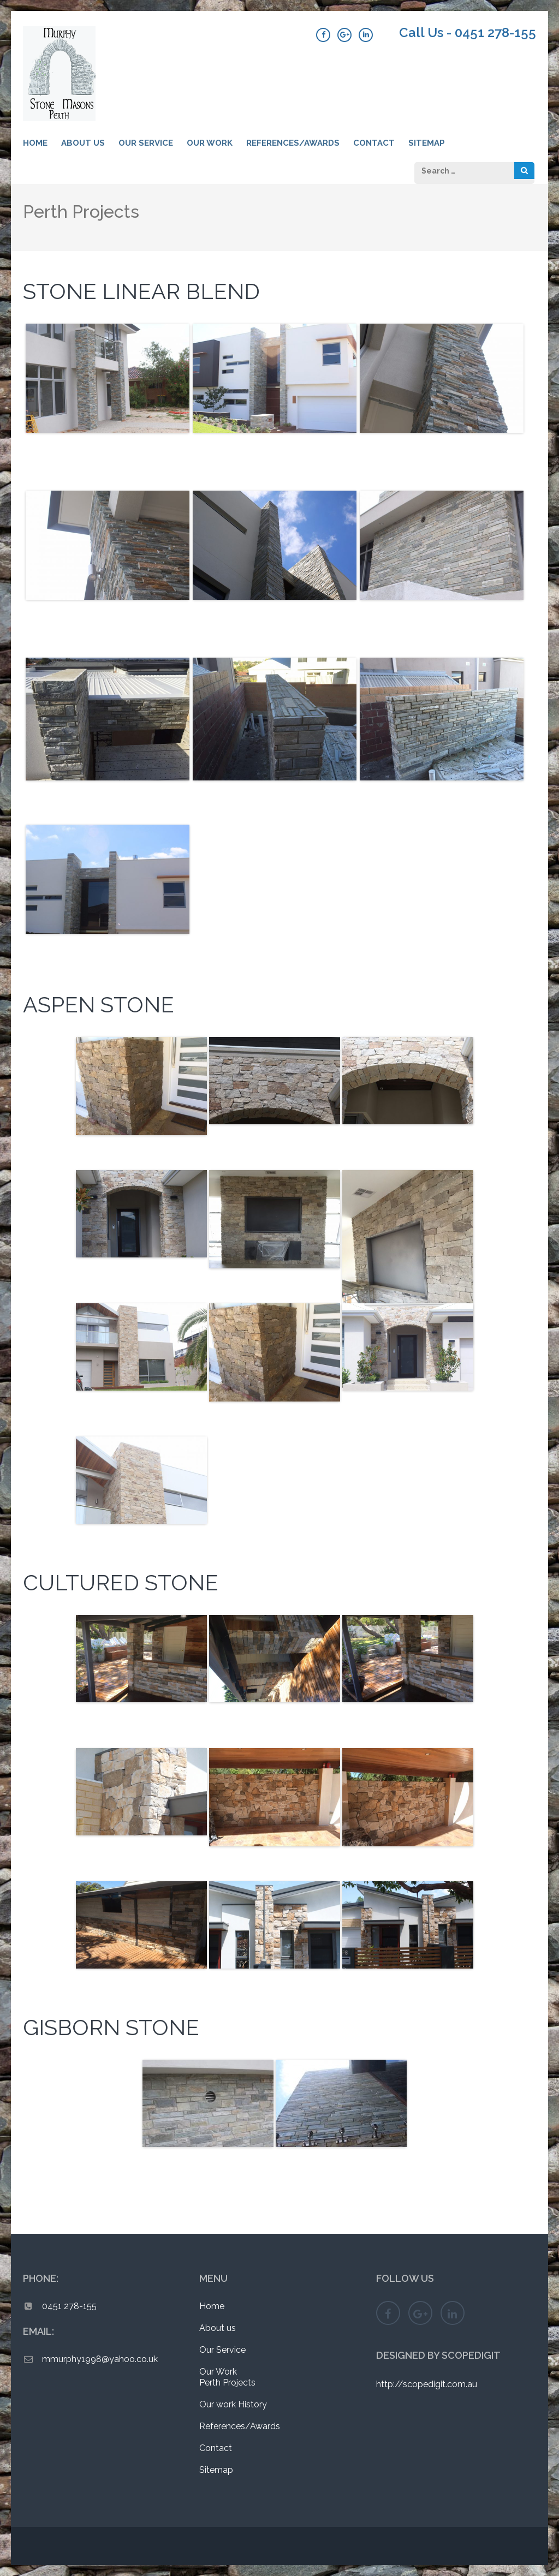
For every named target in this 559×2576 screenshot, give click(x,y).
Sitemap (426, 143)
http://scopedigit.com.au (426, 2384)
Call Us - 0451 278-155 (467, 32)
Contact (374, 143)
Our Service (145, 143)
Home (35, 143)
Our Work (210, 143)
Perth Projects (227, 2382)
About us (83, 143)
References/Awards (293, 143)
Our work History (233, 2404)
